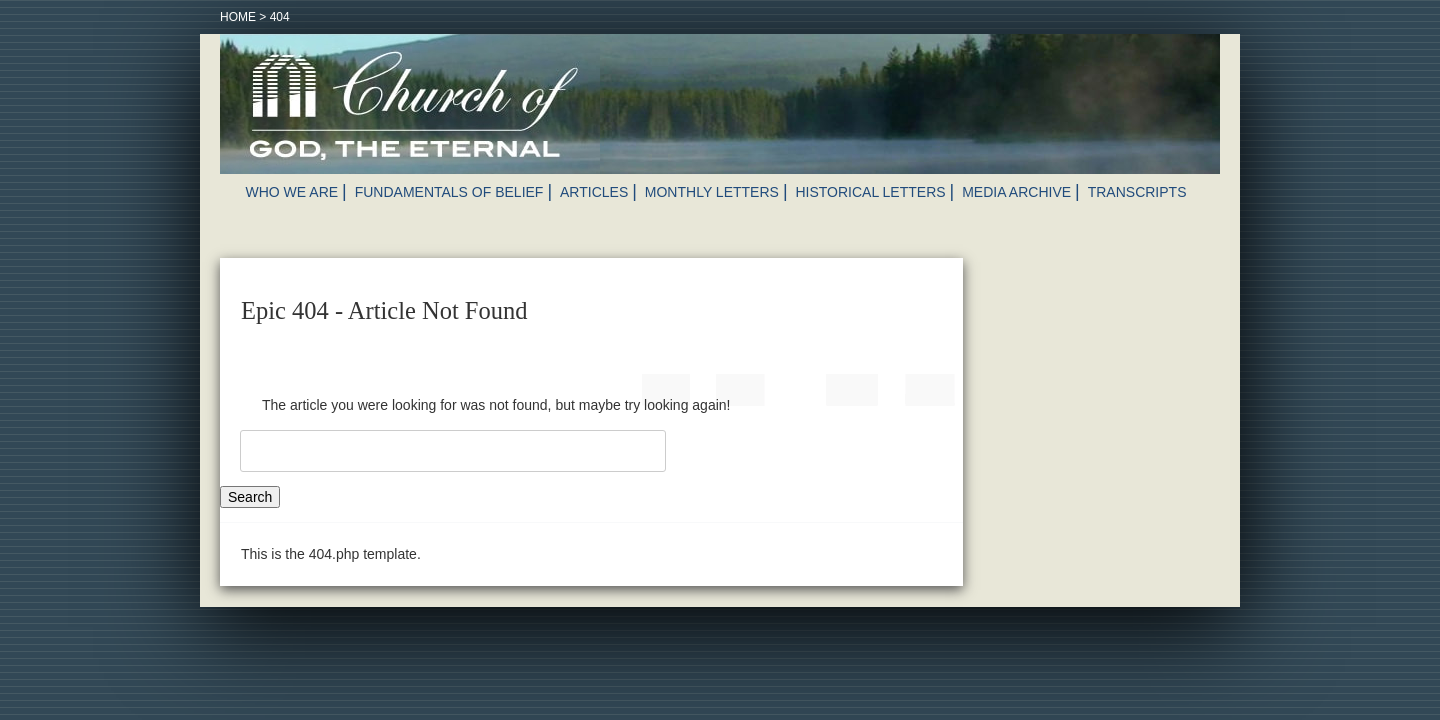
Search (250, 497)
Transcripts (1137, 192)
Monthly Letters (712, 192)
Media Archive (1016, 192)
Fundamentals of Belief (449, 192)
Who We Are (292, 192)
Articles (594, 192)
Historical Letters (870, 192)
